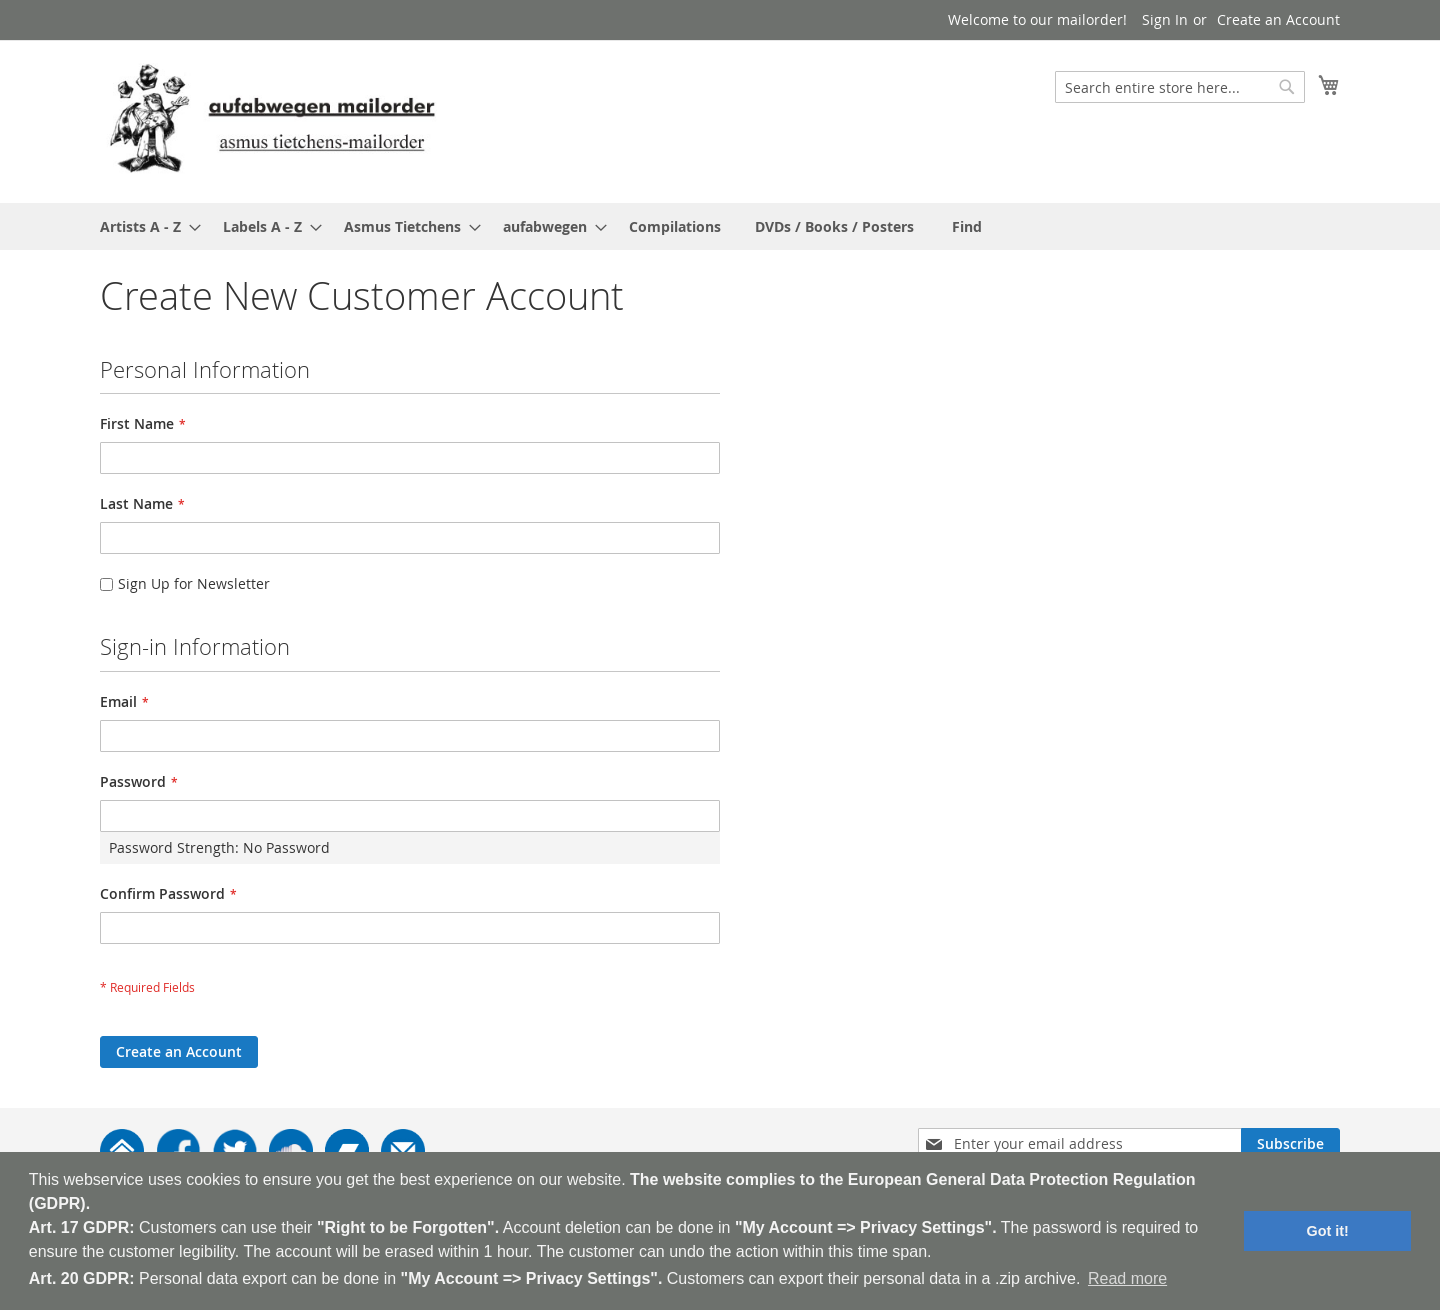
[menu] (720, 226)
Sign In (1165, 19)
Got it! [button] (1328, 1231)
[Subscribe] (1290, 1144)
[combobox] (1180, 87)
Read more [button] (1127, 1278)
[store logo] (272, 120)
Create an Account (1278, 19)
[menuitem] (144, 226)
